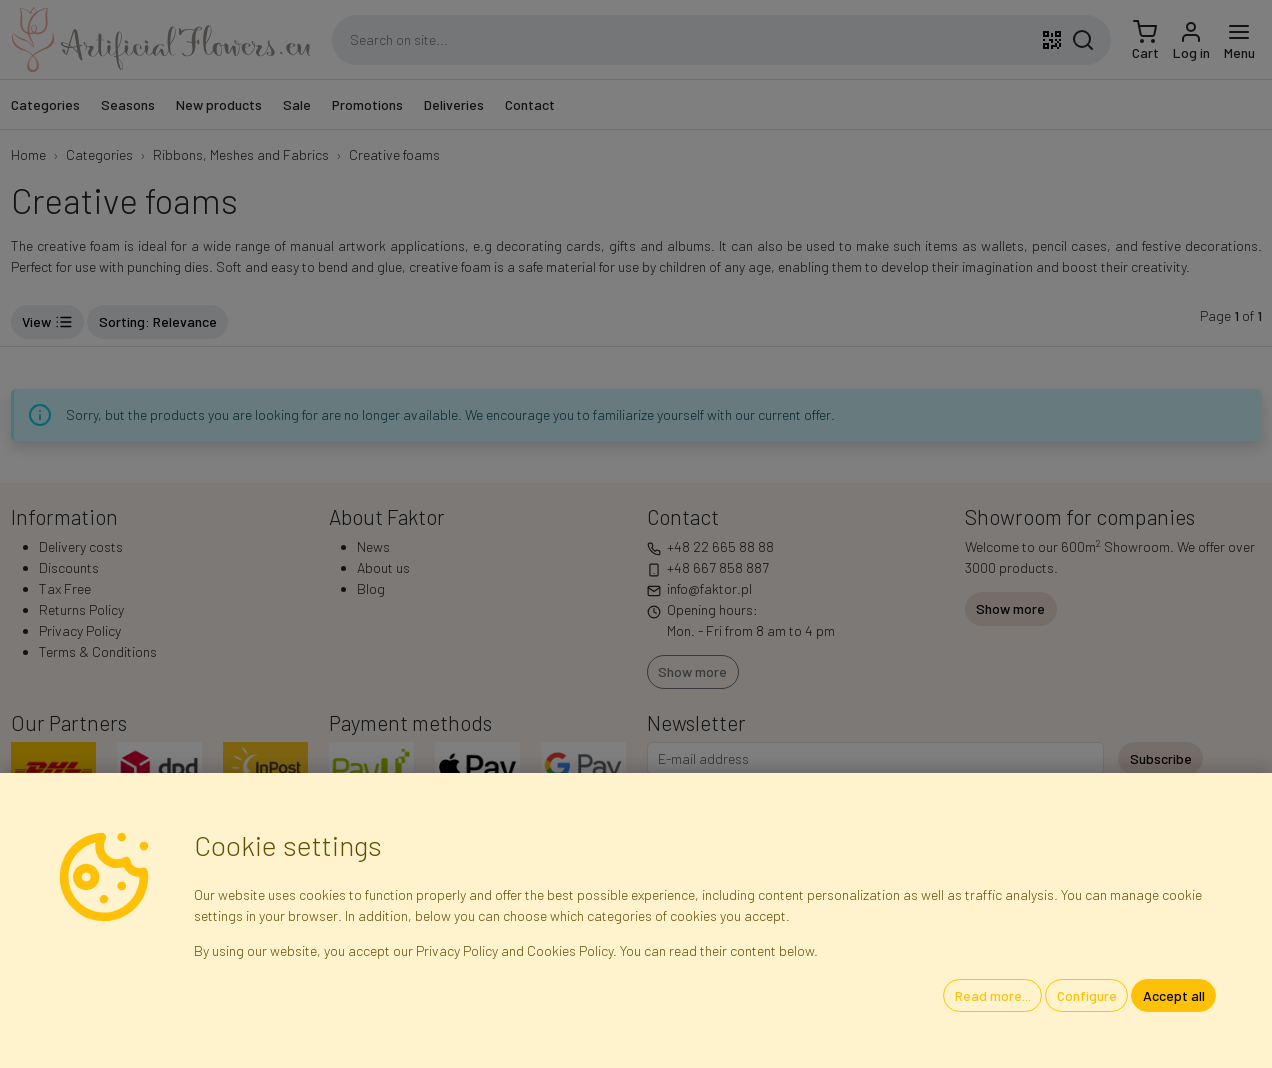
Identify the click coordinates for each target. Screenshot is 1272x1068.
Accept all (1174, 995)
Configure (1087, 995)
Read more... (993, 995)
